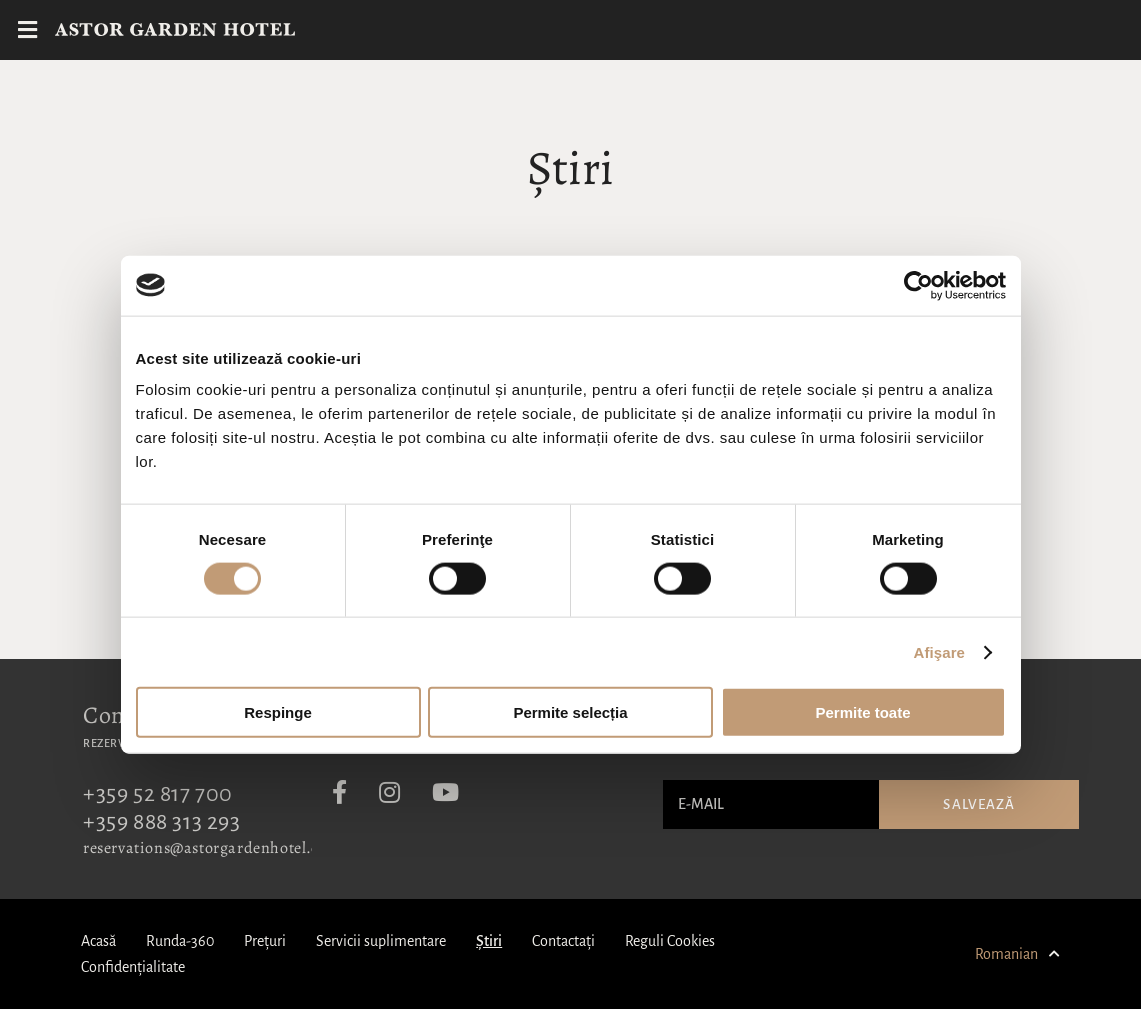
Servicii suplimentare (381, 941)
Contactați (563, 941)
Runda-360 (180, 941)
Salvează (979, 804)
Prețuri (265, 941)
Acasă (98, 941)
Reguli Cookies (670, 941)
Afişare (940, 651)
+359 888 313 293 (162, 822)
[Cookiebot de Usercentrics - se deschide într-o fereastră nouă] (918, 285)
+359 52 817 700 (158, 794)
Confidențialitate (133, 967)
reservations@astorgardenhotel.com (212, 848)
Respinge (278, 712)
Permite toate (862, 712)
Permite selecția (570, 712)
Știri (489, 941)
